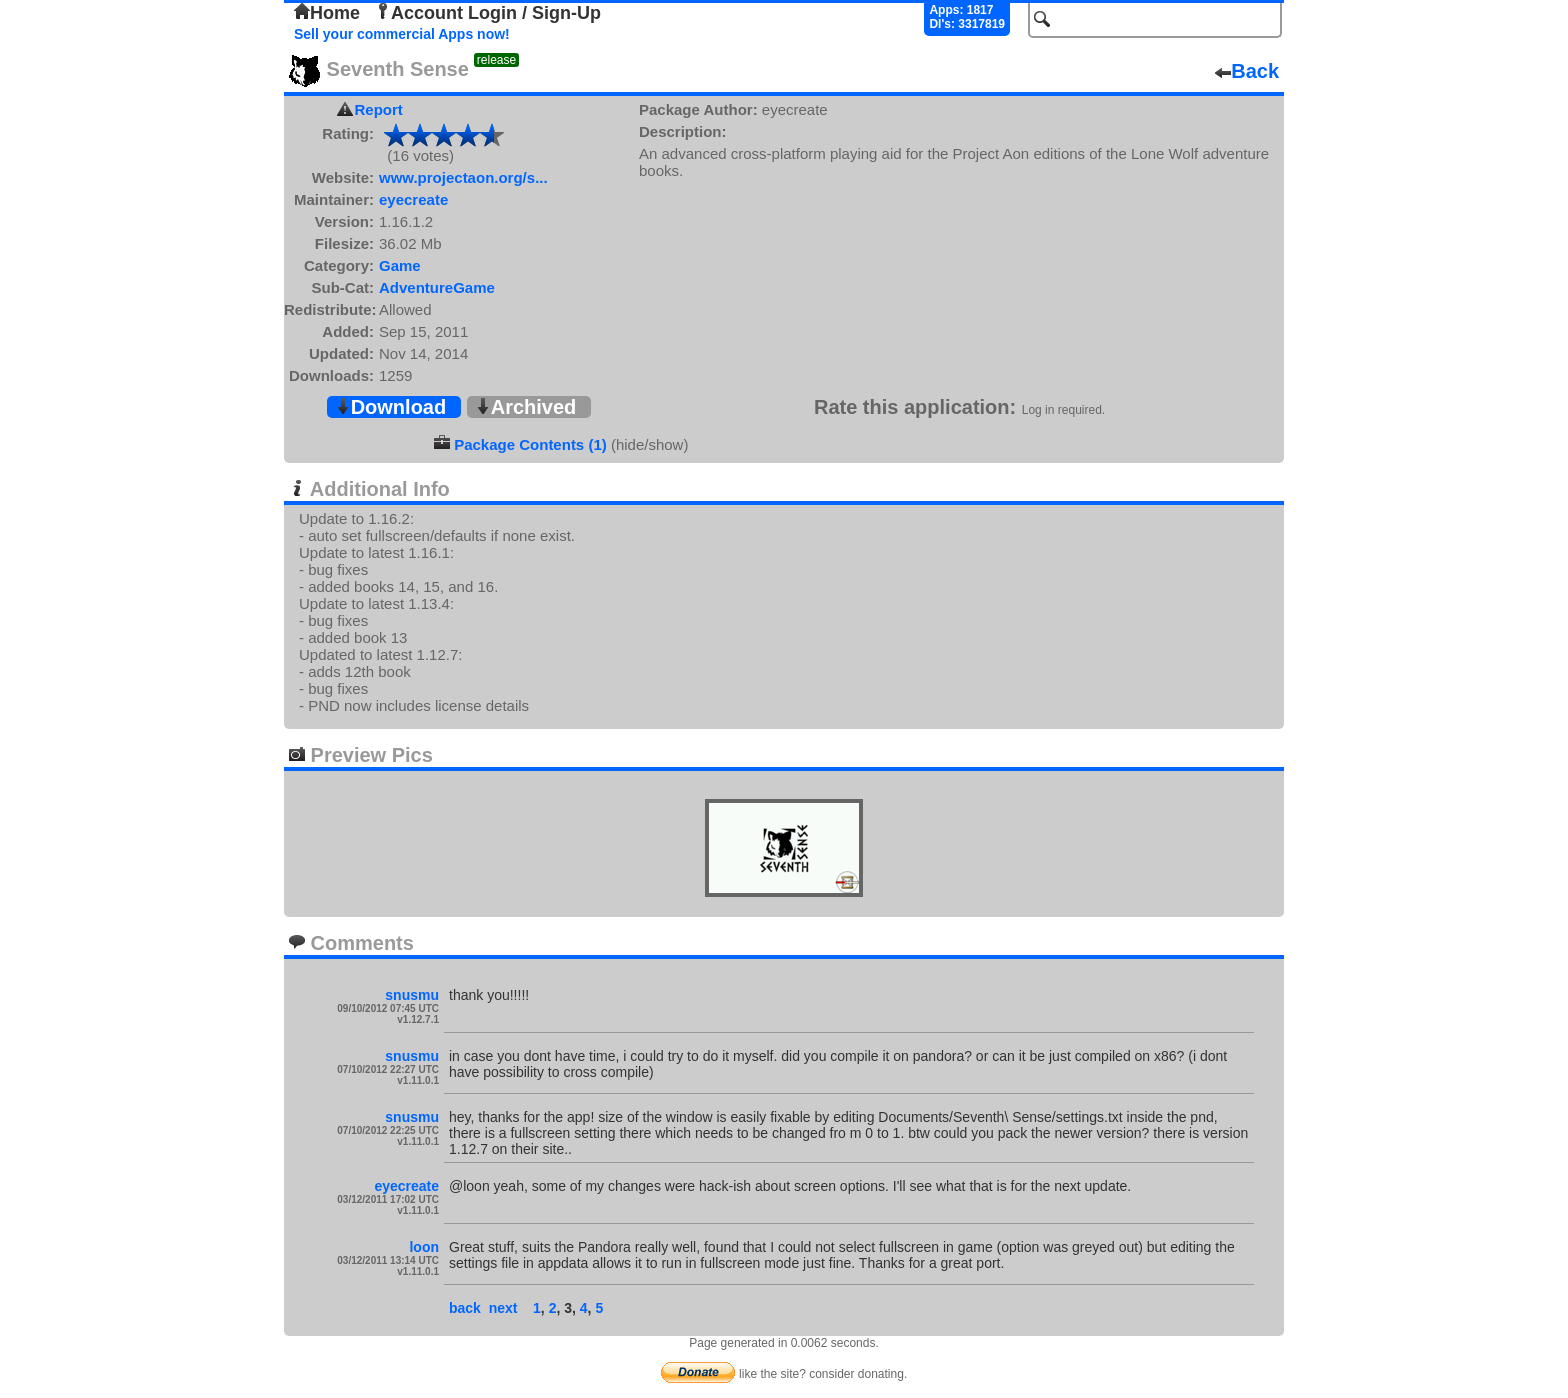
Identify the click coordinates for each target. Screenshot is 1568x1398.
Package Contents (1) (530, 444)
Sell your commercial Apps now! (402, 34)
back (465, 1308)
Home (327, 13)
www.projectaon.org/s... (463, 177)
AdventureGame (437, 287)
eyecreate (413, 199)
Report (379, 109)
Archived (526, 407)
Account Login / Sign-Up (488, 13)
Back (1247, 71)
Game (400, 265)
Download (391, 407)
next (503, 1308)
